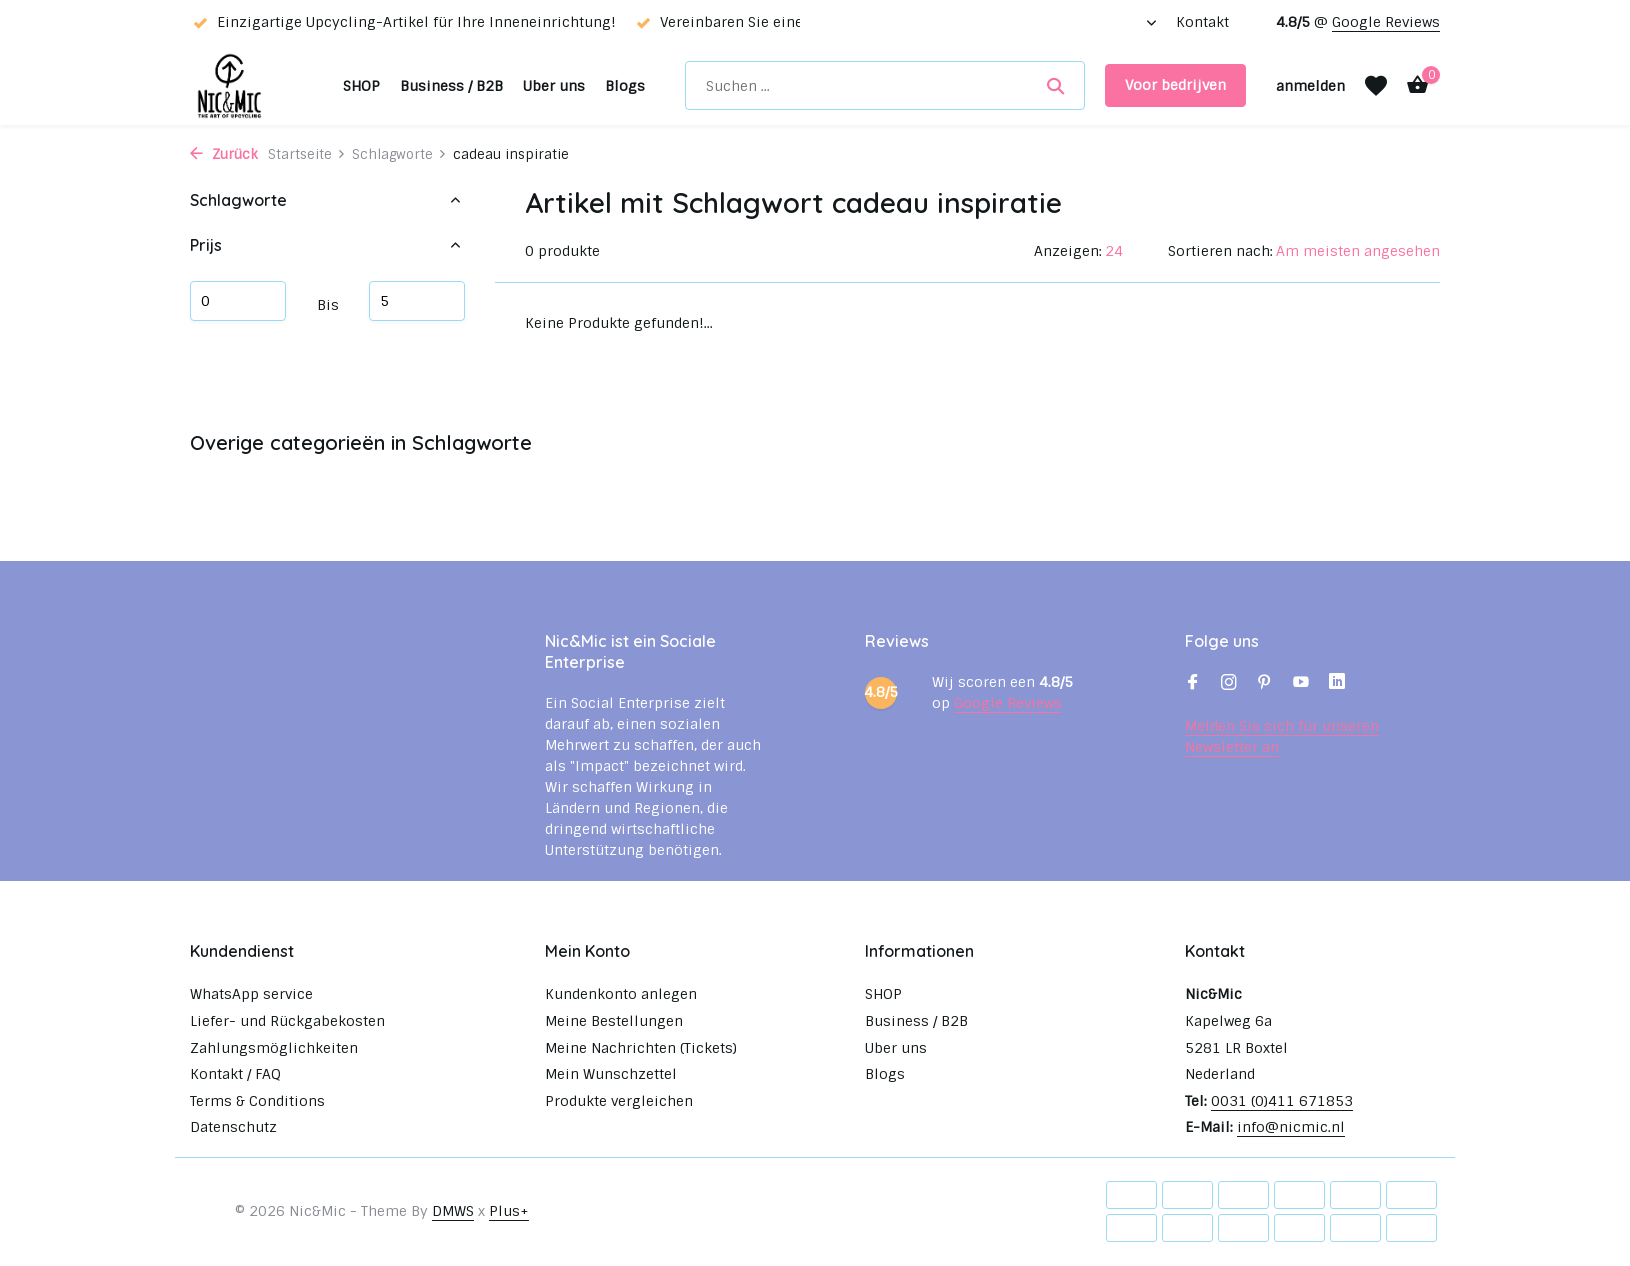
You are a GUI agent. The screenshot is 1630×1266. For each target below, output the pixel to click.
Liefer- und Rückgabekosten (287, 1021)
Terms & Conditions (257, 1101)
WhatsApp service (251, 994)
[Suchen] (885, 85)
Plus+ (509, 1211)
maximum (417, 301)
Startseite (307, 154)
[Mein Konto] (1310, 86)
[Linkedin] (1337, 684)
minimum (238, 301)
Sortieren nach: (1220, 251)
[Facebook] (1193, 684)
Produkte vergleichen (619, 1101)
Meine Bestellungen (614, 1021)
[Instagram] (1229, 684)
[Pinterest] (1265, 684)
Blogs (625, 86)
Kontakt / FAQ (235, 1074)
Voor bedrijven (1175, 85)
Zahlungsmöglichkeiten (274, 1048)
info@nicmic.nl (1291, 1127)
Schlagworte (399, 154)
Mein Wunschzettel (611, 1074)
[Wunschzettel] (1376, 86)
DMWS (453, 1211)
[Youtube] (1301, 684)
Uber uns (554, 86)
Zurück (224, 154)
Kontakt (1202, 22)
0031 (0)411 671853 (1282, 1101)
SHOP (361, 86)
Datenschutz (233, 1127)
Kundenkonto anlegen (621, 994)
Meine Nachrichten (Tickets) (641, 1048)
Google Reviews (1386, 22)
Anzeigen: (1068, 251)
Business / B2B (451, 86)
